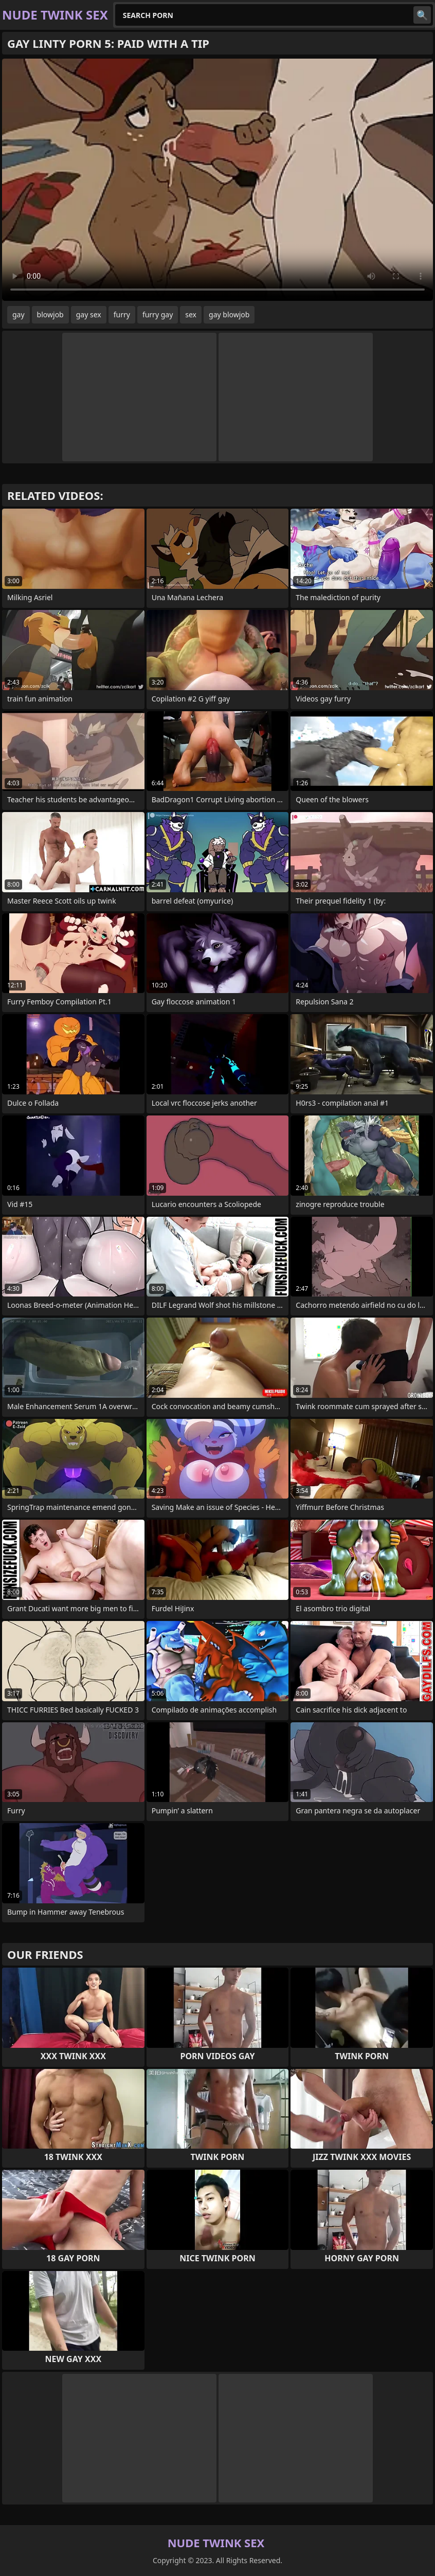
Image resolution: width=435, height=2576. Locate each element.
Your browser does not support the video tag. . (217, 180)
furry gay (157, 314)
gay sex (88, 314)
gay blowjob (229, 314)
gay (18, 314)
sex (190, 314)
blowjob (50, 314)
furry (122, 314)
